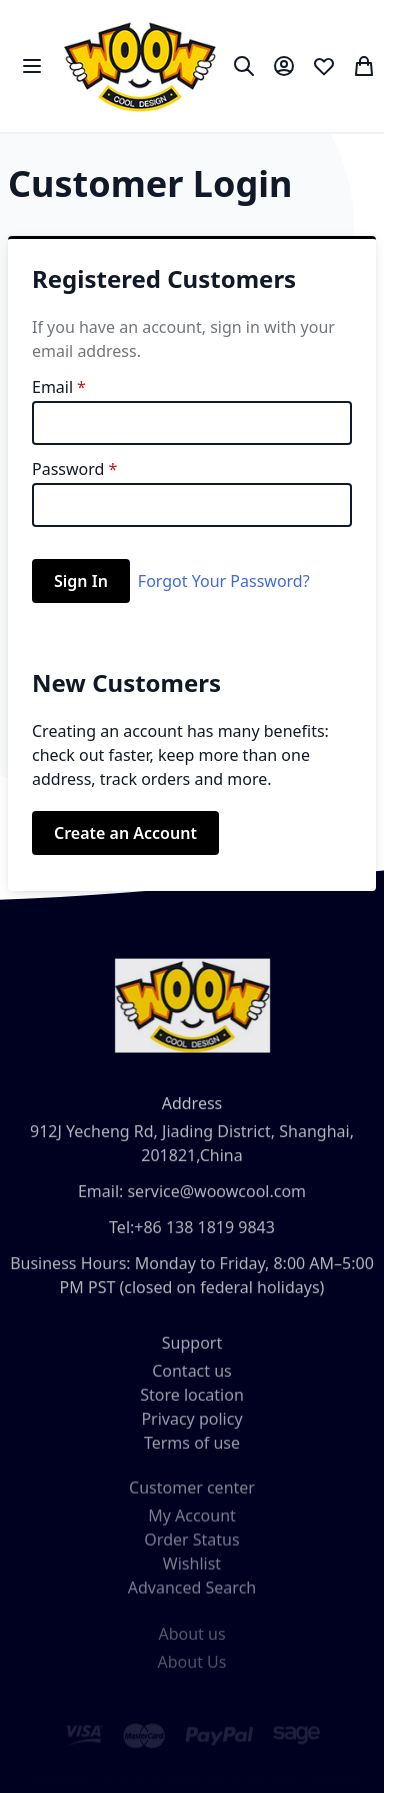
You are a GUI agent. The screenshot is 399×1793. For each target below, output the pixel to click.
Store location (192, 1403)
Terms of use (192, 1451)
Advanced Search (192, 1598)
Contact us (192, 1379)
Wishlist (192, 1574)
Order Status (191, 1550)
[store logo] (140, 66)
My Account (192, 1526)
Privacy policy (191, 1427)
